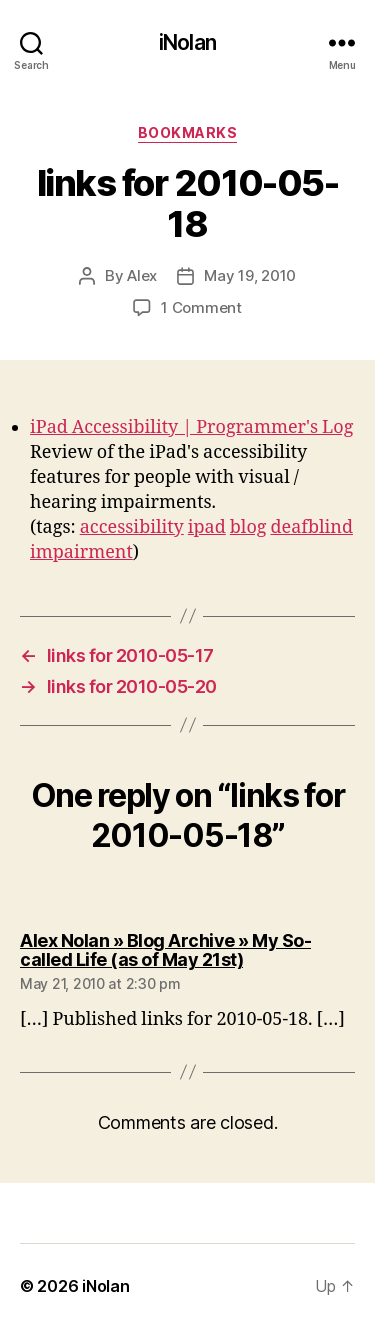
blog (248, 527)
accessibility (132, 527)
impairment (81, 552)
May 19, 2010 (250, 275)
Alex (142, 275)
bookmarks (188, 132)
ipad (207, 527)
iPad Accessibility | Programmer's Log (191, 427)
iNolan (187, 42)
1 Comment (201, 307)
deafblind (312, 527)
